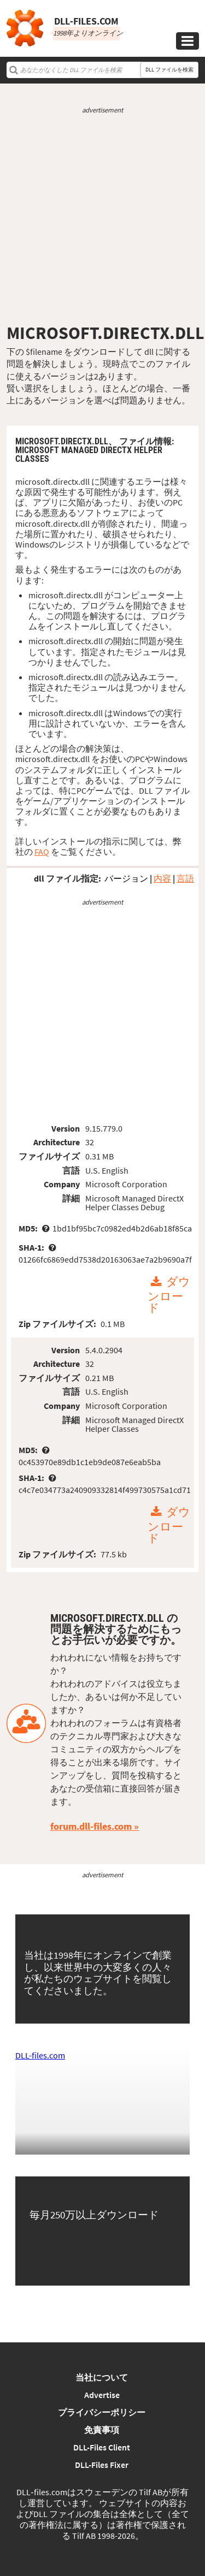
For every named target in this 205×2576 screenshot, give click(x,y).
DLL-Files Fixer (101, 2464)
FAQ (41, 851)
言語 (185, 878)
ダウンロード (169, 1295)
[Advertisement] (102, 218)
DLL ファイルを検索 (169, 69)
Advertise (102, 2394)
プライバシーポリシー (101, 2412)
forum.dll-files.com (91, 1826)
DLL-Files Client (101, 2447)
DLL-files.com (40, 2055)
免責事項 (101, 2429)
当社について (101, 2377)
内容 (162, 878)
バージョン (126, 878)
